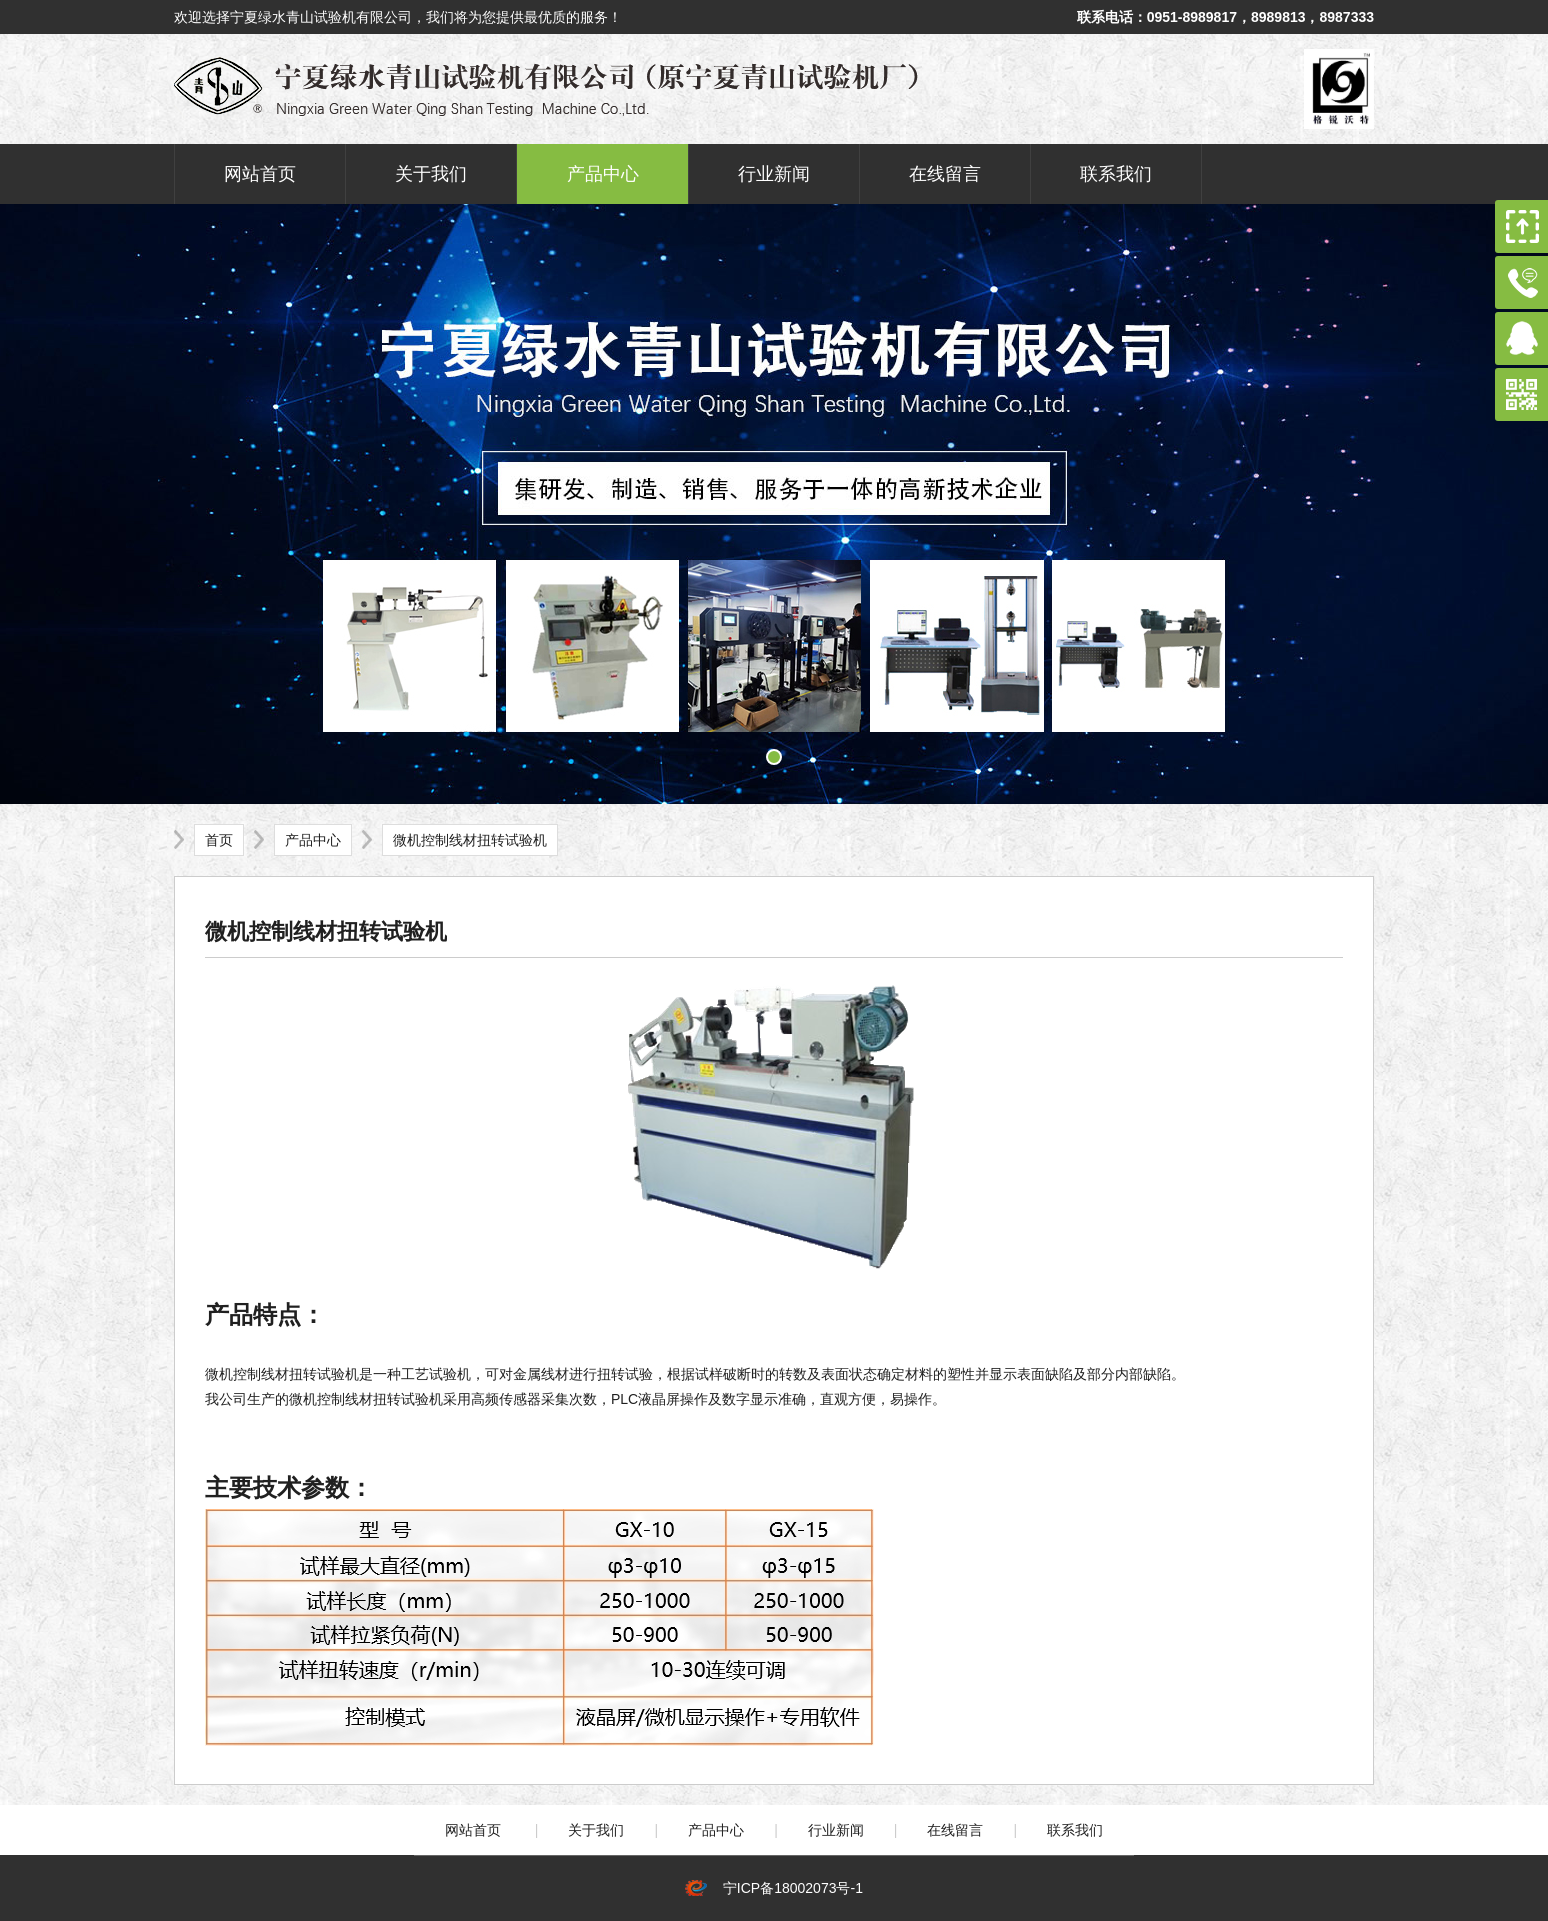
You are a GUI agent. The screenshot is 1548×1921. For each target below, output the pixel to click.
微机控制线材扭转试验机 (470, 840)
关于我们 (431, 174)
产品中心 (603, 174)
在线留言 (945, 174)
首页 (219, 840)
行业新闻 (774, 174)
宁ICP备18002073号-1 (789, 1888)
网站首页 (260, 174)
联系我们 (1116, 174)
